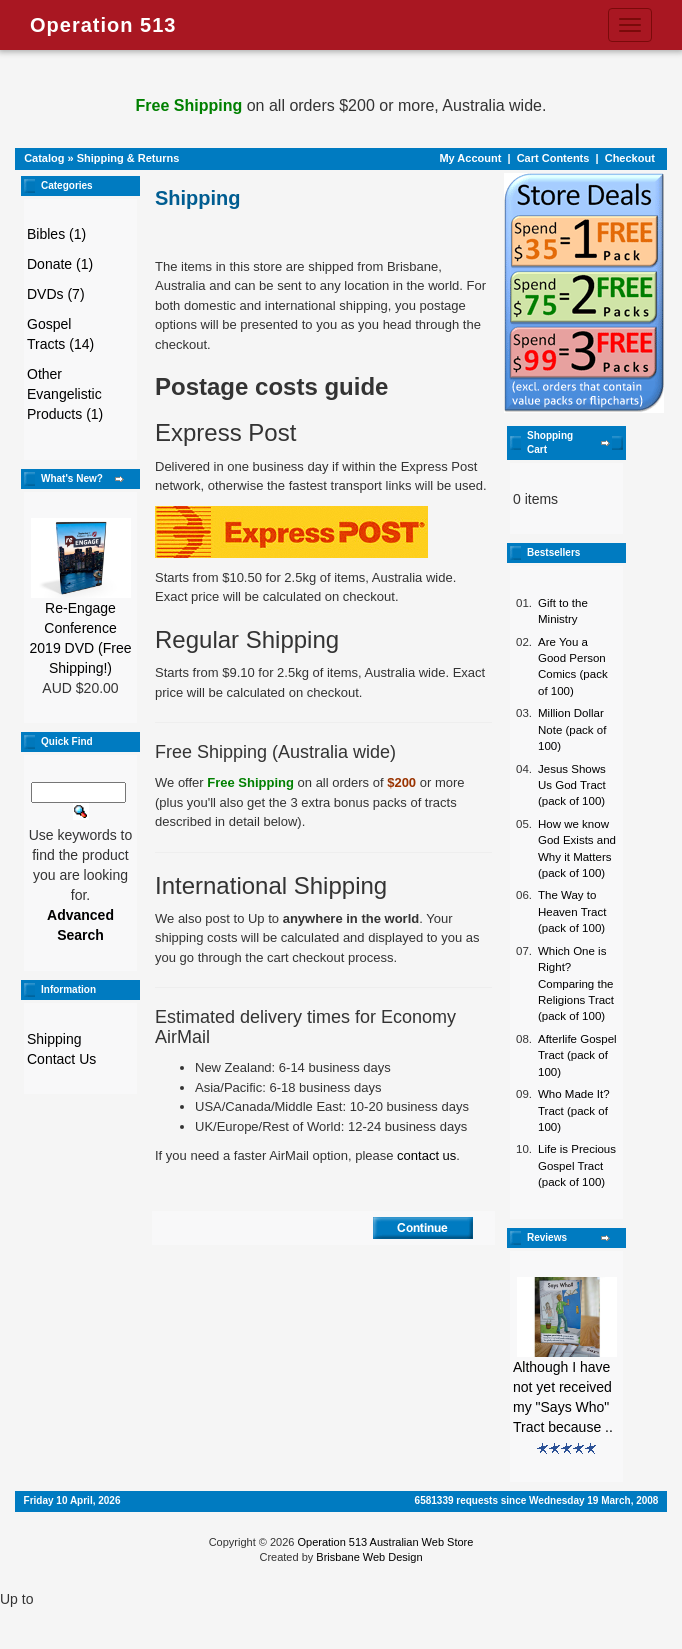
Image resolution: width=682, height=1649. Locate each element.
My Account (470, 158)
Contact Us (61, 1059)
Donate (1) (60, 264)
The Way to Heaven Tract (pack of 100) (572, 911)
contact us (426, 1155)
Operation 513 (103, 25)
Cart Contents (553, 158)
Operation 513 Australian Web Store (385, 1542)
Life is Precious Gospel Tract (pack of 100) (577, 1165)
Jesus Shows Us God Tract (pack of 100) (572, 785)
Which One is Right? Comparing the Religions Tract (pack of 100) (576, 984)
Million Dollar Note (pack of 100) (572, 729)
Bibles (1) (56, 234)
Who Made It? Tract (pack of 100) (574, 1110)
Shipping (54, 1039)
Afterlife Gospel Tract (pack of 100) (577, 1055)
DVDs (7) (56, 294)
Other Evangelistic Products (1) (65, 394)
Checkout (630, 158)
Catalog (44, 158)
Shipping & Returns (128, 158)
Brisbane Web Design (369, 1557)
